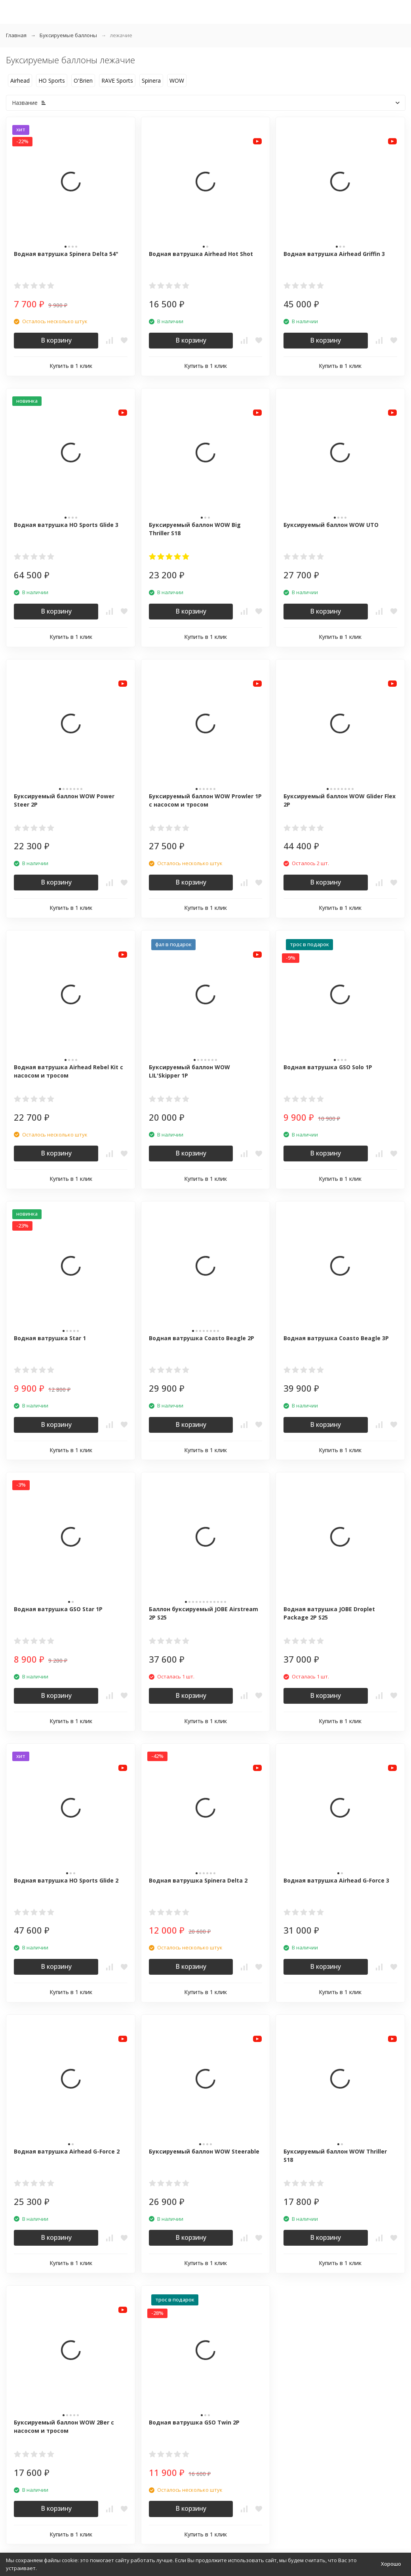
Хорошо (391, 2563)
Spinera (151, 80)
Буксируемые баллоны (68, 35)
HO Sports (51, 80)
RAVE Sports (117, 80)
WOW (176, 80)
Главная (16, 35)
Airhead (20, 80)
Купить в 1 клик (70, 365)
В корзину (56, 340)
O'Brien (83, 80)
